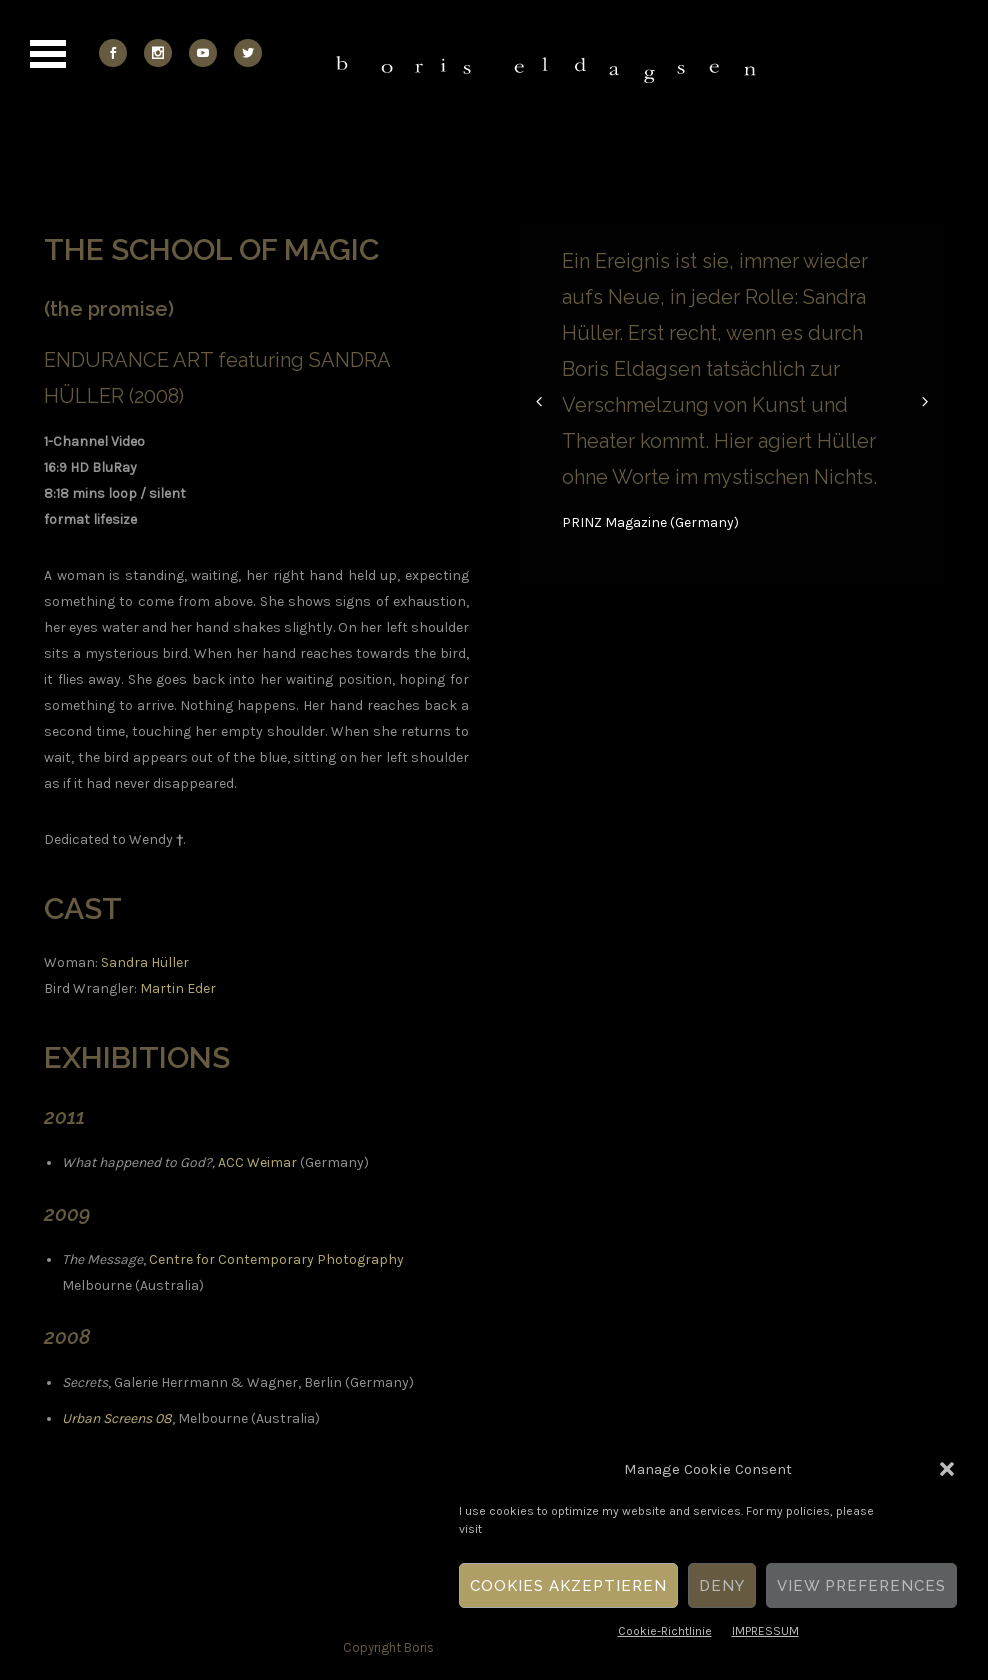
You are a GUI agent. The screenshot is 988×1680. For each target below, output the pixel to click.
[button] (947, 1469)
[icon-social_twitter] (248, 53)
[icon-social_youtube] (208, 53)
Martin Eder (178, 988)
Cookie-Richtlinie (665, 1631)
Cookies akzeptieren (568, 1586)
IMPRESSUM (765, 1631)
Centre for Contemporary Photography (276, 1259)
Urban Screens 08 (117, 1418)
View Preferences (861, 1586)
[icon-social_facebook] (118, 53)
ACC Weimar (257, 1162)
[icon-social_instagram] (163, 53)
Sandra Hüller (145, 962)
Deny (722, 1586)
